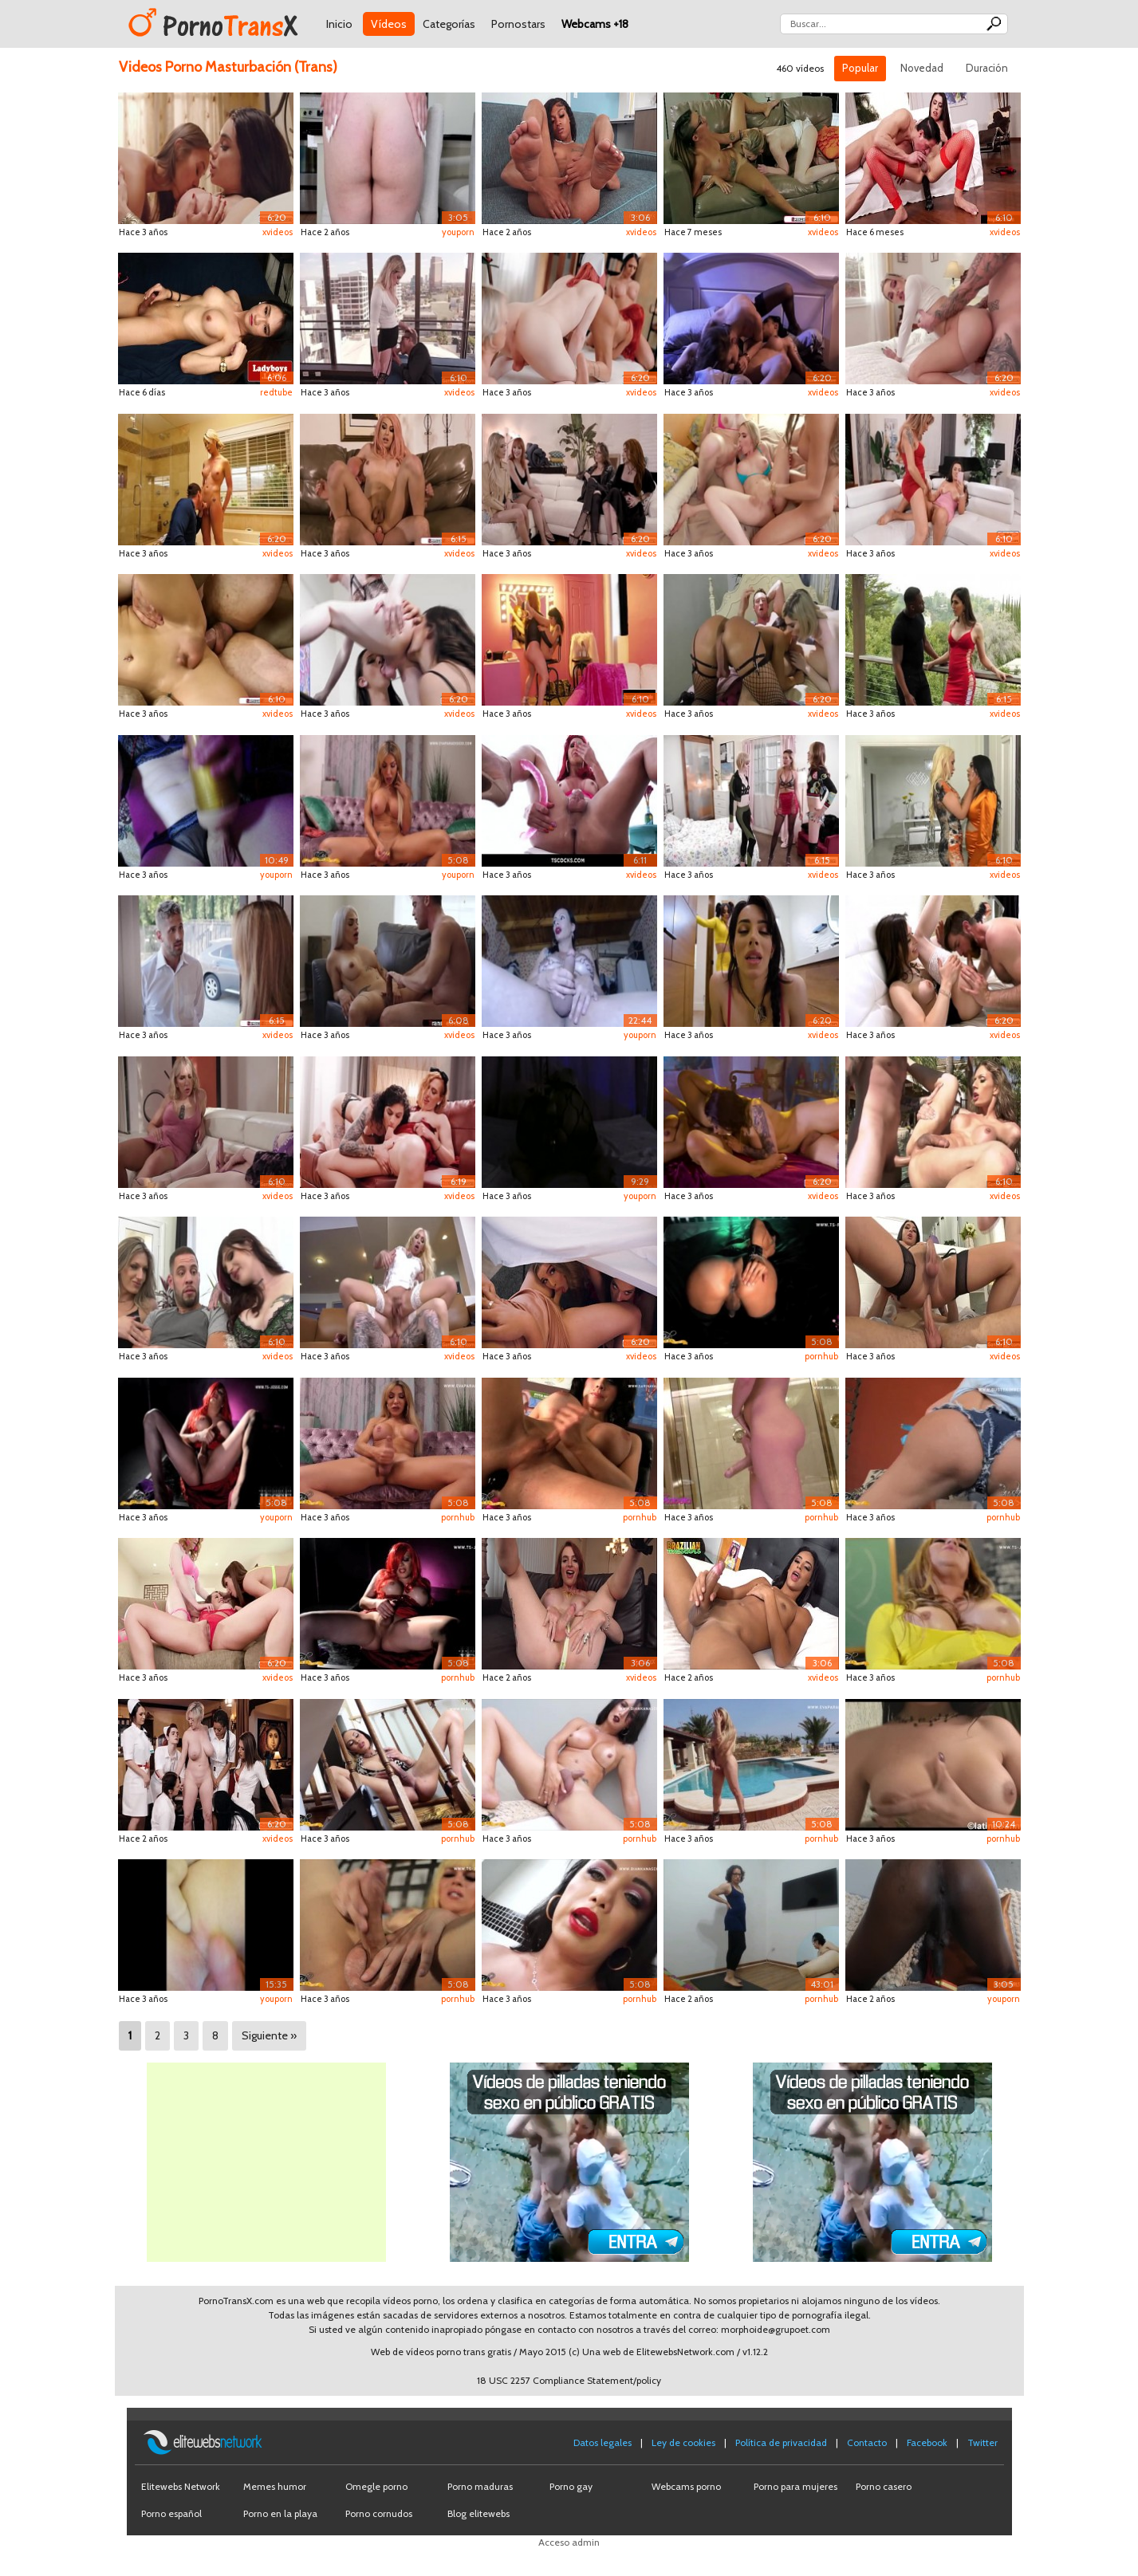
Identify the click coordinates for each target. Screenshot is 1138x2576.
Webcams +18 (594, 24)
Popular (860, 67)
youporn (458, 232)
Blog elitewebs (478, 2513)
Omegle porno (376, 2486)
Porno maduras (480, 2486)
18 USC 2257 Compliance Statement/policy (569, 2380)
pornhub (821, 1356)
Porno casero (884, 2486)
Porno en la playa (280, 2513)
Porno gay (571, 2486)
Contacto (867, 2442)
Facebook (927, 2442)
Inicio (339, 24)
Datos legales (602, 2442)
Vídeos (389, 24)
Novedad (921, 67)
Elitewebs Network (180, 2486)
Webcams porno (686, 2486)
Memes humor (274, 2486)
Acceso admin (569, 2542)
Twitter (982, 2442)
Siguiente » (269, 2035)
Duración (987, 67)
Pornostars (518, 24)
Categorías (449, 24)
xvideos (277, 232)
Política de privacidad (781, 2442)
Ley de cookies (683, 2442)
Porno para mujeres (795, 2486)
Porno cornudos (378, 2513)
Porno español (171, 2513)
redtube (276, 392)
